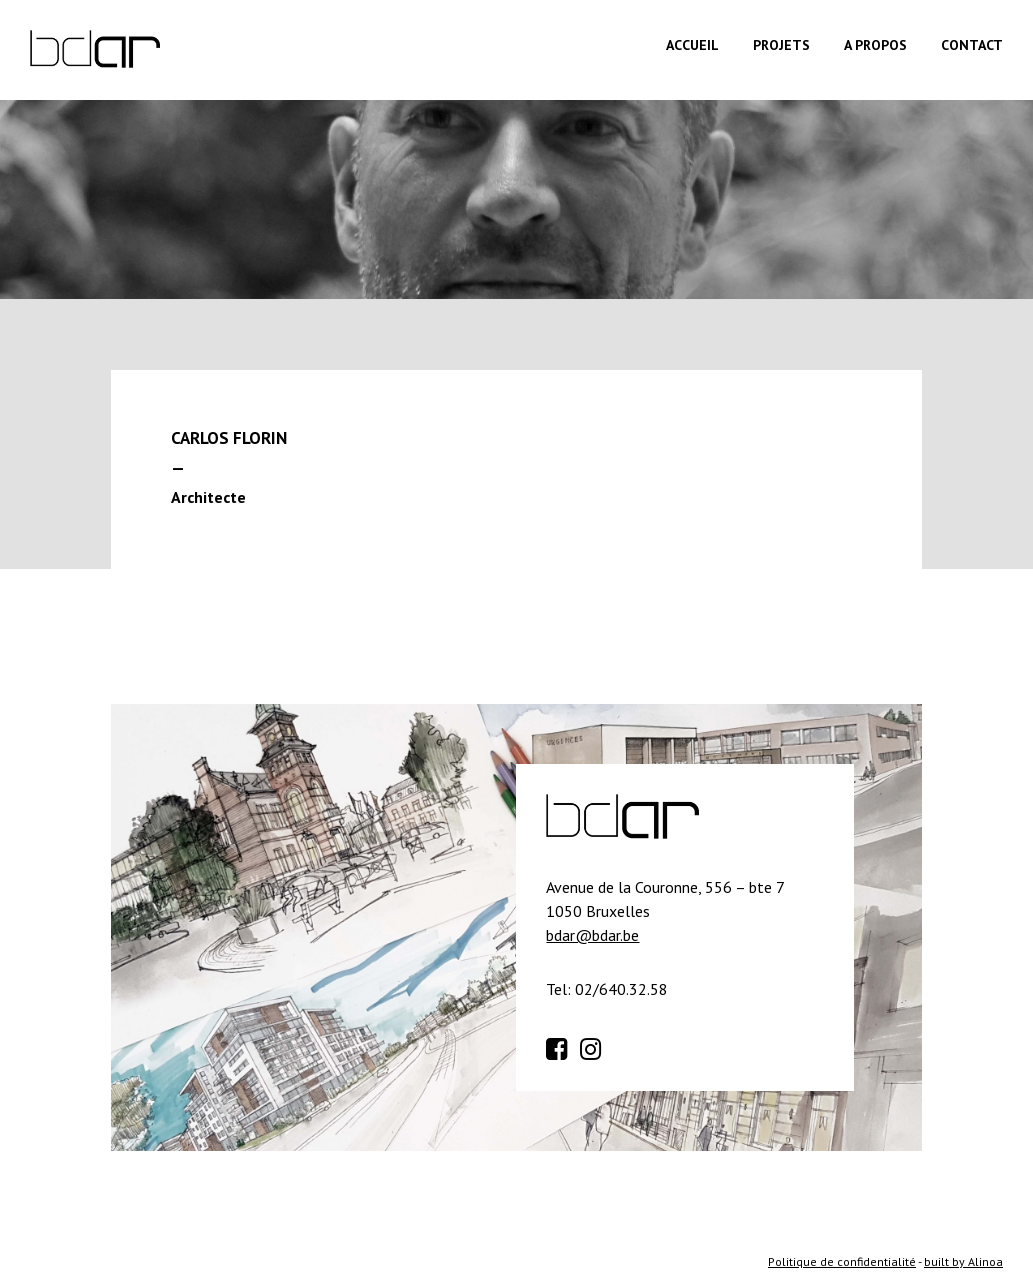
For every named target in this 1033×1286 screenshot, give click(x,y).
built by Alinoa (963, 1261)
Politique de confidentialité (842, 1261)
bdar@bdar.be (592, 935)
